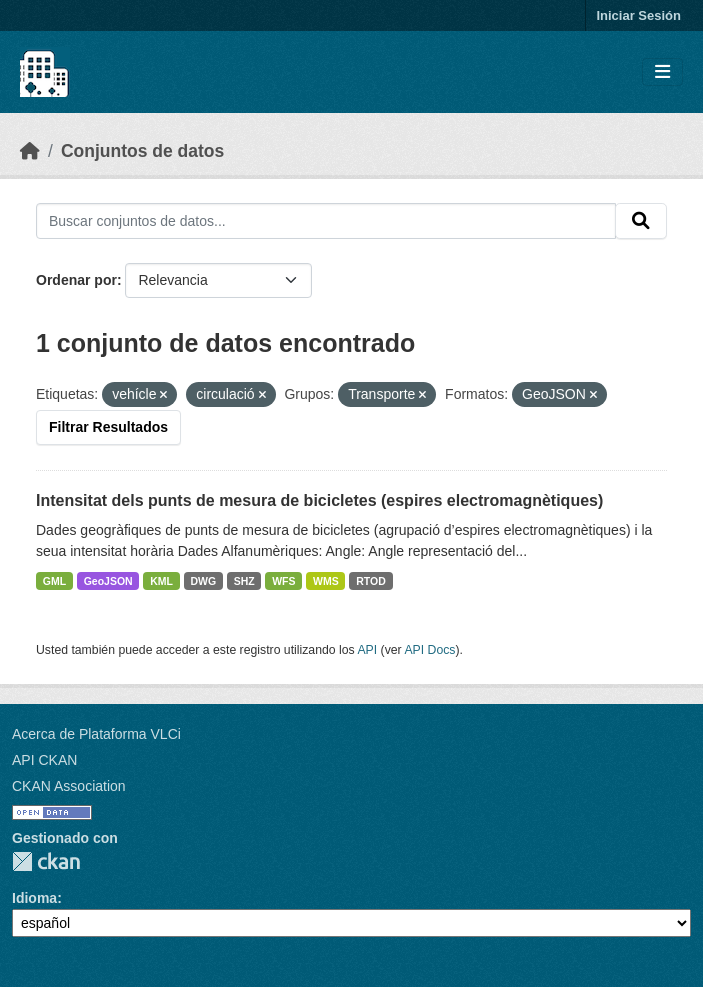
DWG (203, 581)
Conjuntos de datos (142, 151)
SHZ (244, 581)
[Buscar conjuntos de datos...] (326, 221)
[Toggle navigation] (662, 72)
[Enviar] (641, 221)
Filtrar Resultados (108, 427)
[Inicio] (30, 151)
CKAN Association (69, 786)
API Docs (429, 650)
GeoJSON (108, 581)
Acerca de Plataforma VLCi (96, 734)
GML (54, 581)
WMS (326, 581)
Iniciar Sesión (638, 15)
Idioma (34, 898)
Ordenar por (76, 280)
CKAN (46, 861)
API (367, 650)
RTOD (371, 581)
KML (161, 581)
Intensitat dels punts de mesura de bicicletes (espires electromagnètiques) (319, 500)
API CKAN (44, 760)
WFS (283, 581)
